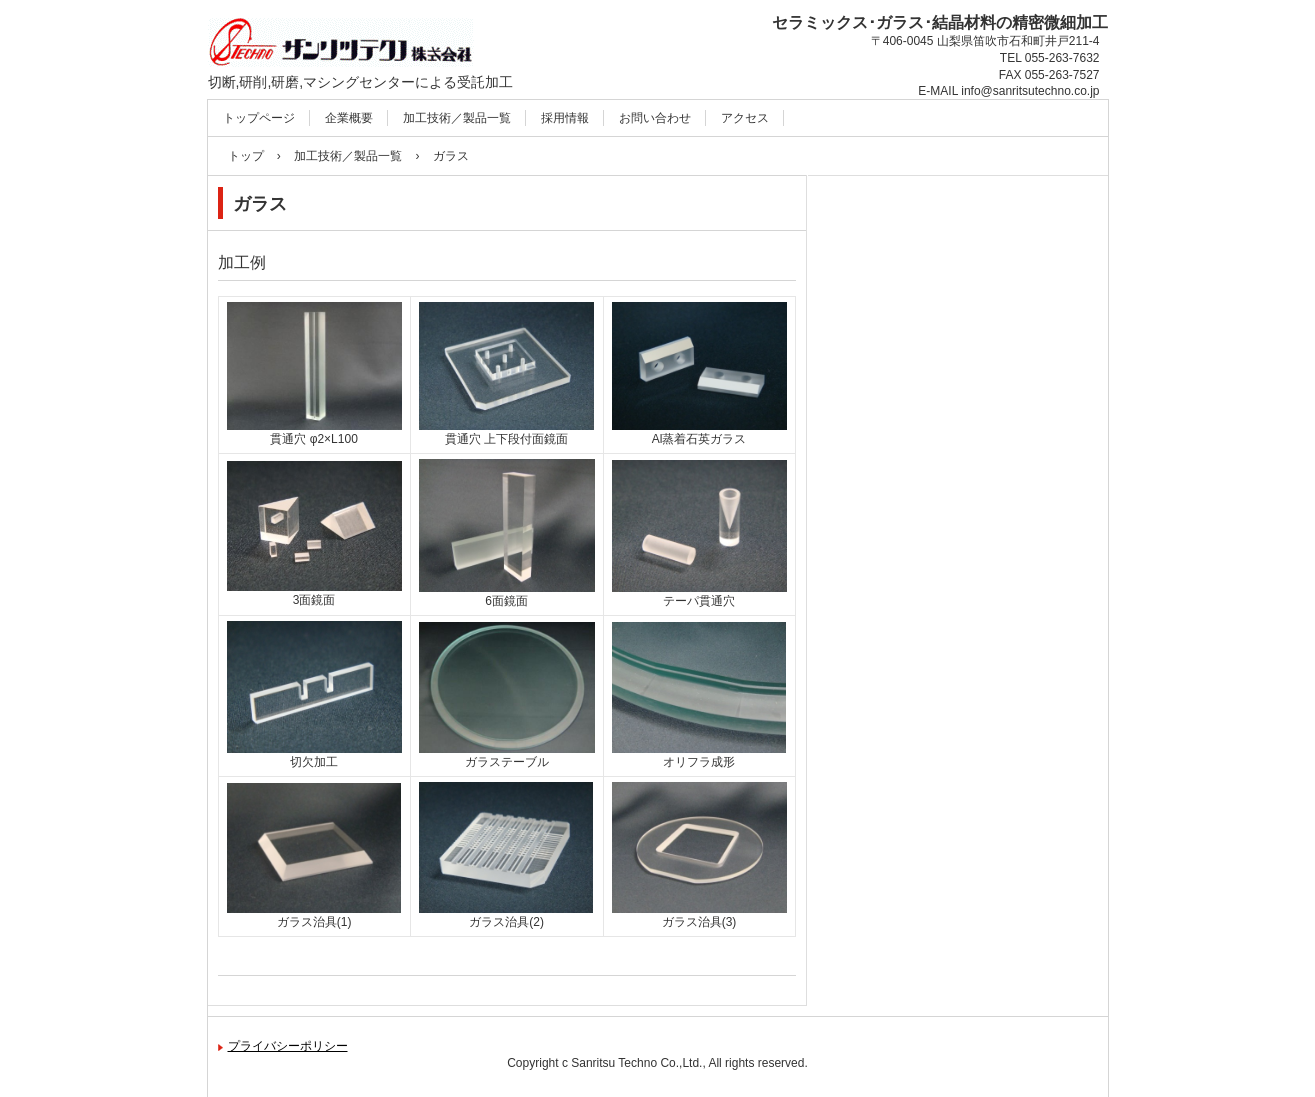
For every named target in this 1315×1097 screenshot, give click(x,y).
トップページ (259, 118)
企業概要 (349, 118)
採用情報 (565, 118)
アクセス (745, 118)
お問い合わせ (655, 118)
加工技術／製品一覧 (457, 118)
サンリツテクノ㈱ (307, 100)
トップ (246, 156)
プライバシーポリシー (288, 1046)
